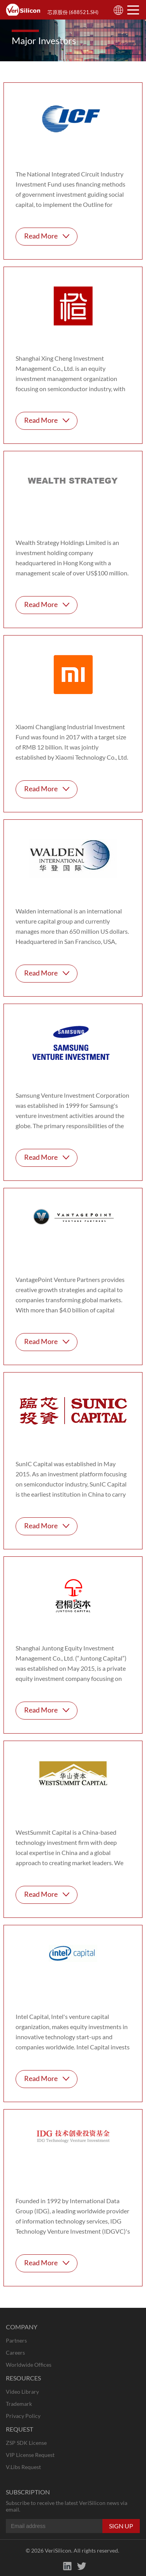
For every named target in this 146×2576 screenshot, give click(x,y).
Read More (41, 235)
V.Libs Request (23, 2467)
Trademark (19, 2403)
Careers (15, 2352)
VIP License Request (30, 2454)
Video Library (22, 2391)
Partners (16, 2340)
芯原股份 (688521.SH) (73, 12)
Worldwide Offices (28, 2364)
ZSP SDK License (26, 2442)
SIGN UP (121, 2526)
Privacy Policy (23, 2415)
